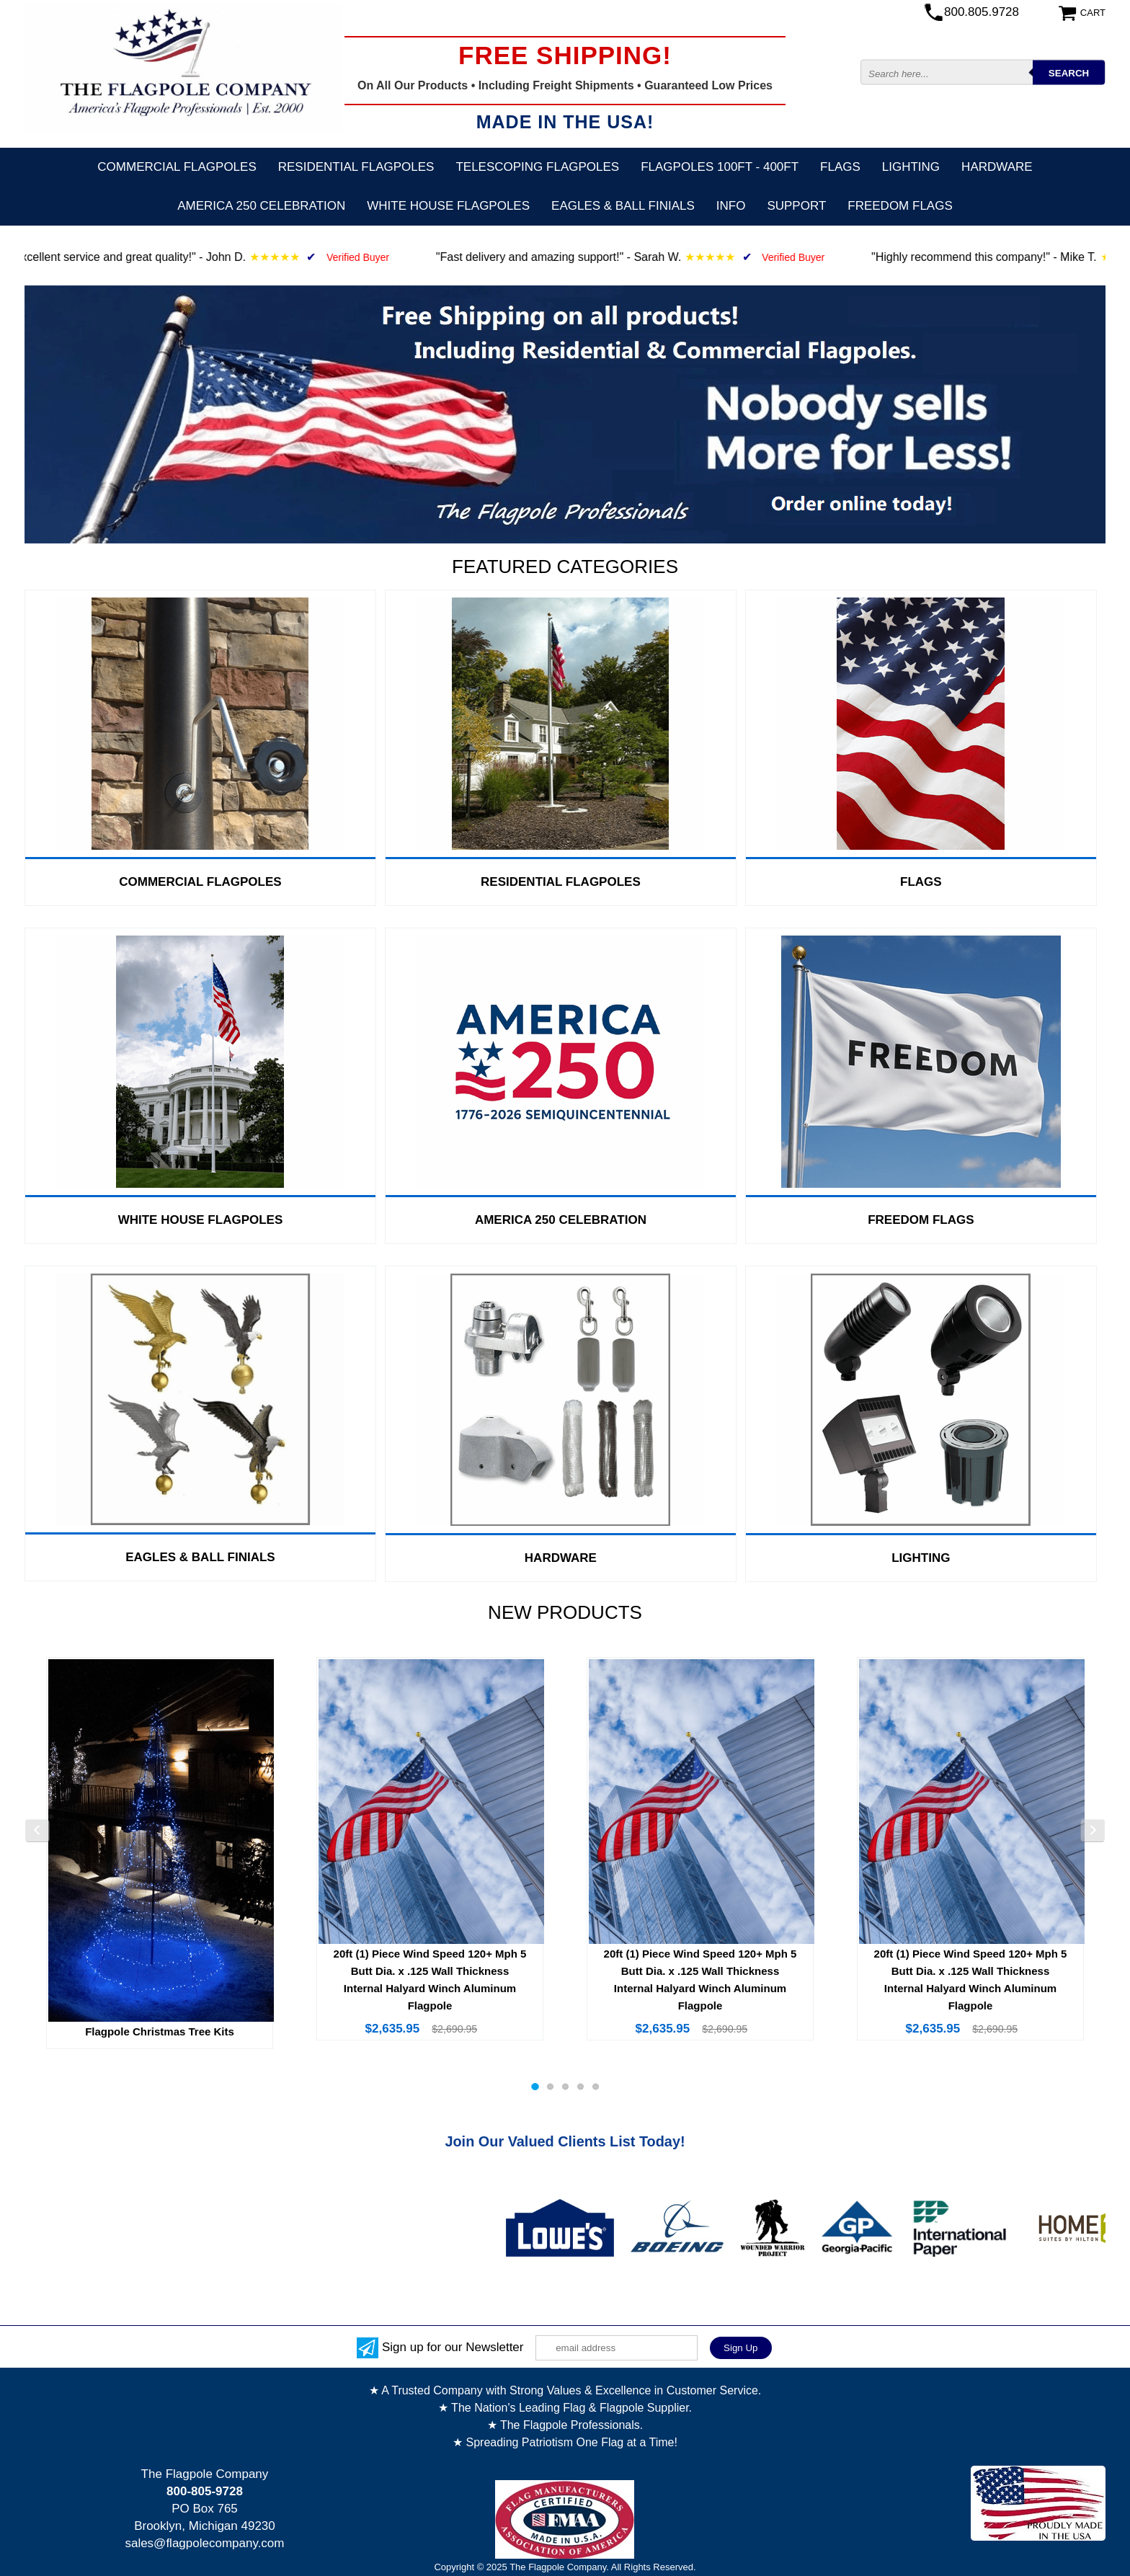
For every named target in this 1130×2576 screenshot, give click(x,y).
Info (731, 206)
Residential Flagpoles (356, 167)
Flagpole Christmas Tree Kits (159, 2031)
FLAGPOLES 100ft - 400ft (719, 167)
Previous (37, 1831)
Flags (840, 167)
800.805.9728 (981, 12)
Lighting (911, 167)
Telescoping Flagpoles (537, 167)
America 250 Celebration (261, 206)
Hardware (997, 167)
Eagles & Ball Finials (623, 206)
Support (796, 206)
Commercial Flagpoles (176, 167)
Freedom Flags (900, 206)
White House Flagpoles (448, 206)
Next (1092, 1831)
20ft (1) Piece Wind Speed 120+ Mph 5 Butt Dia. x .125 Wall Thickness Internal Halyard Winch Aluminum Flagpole (430, 1979)
